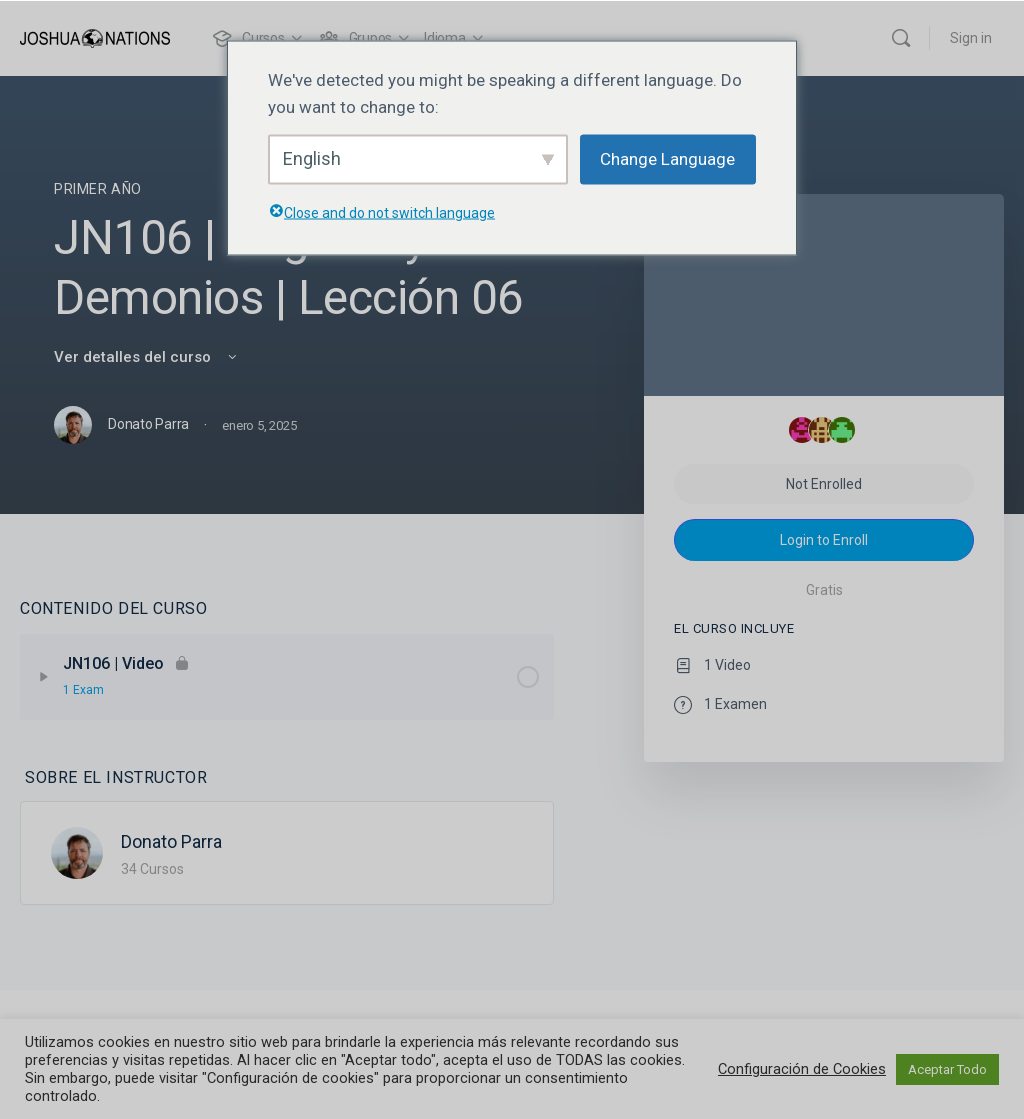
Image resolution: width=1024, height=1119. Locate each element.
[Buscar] (901, 38)
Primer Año (98, 189)
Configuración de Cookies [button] (802, 1069)
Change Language (667, 159)
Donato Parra (171, 841)
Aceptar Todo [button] (947, 1069)
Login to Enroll (824, 540)
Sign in (971, 38)
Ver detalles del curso (147, 357)
